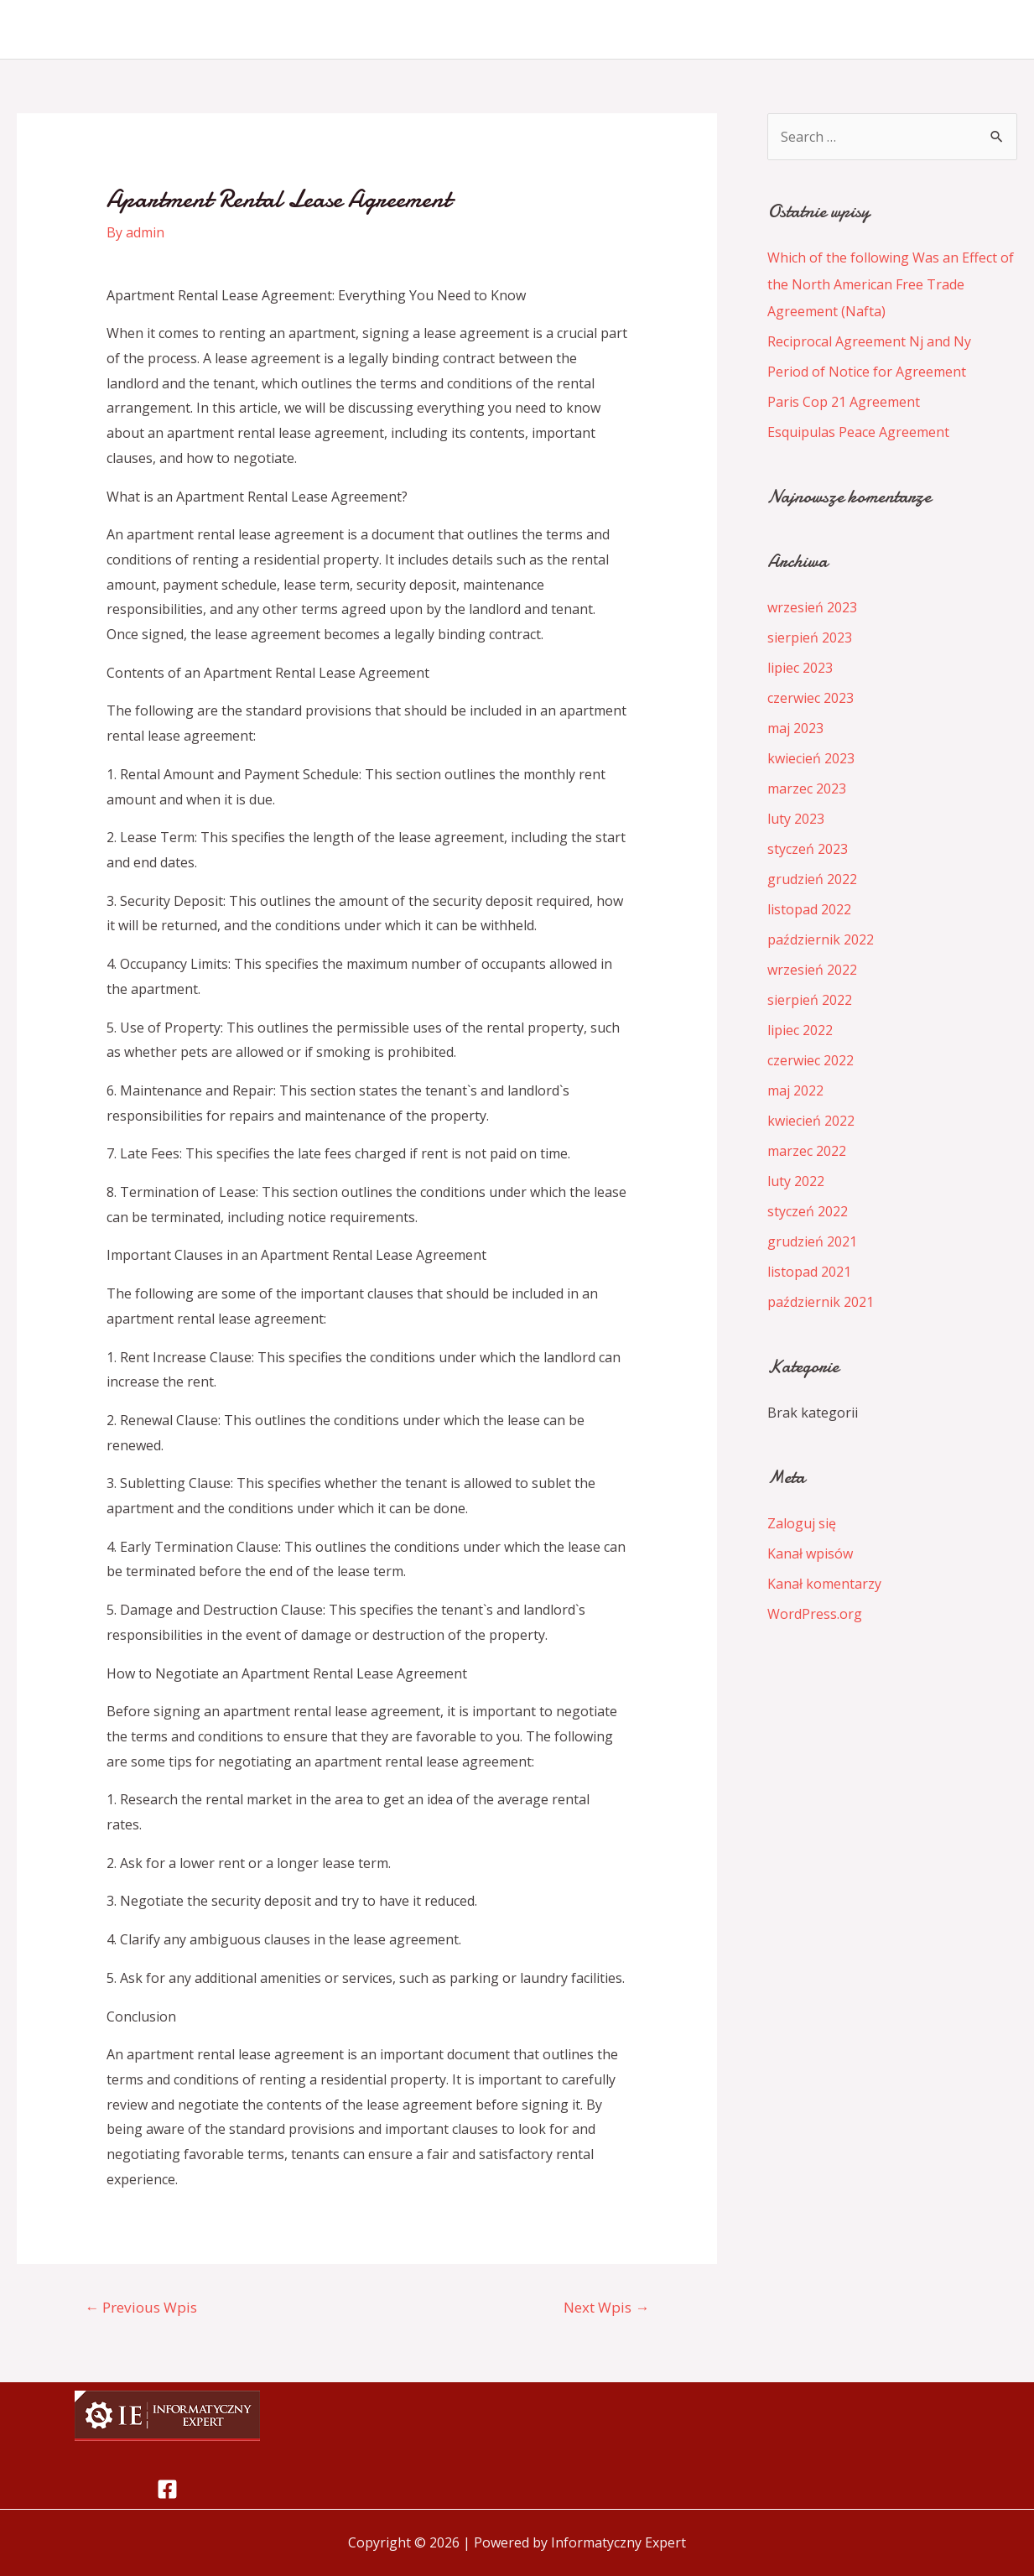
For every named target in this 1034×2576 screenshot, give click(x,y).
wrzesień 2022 (812, 969)
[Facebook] (167, 2489)
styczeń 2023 (807, 849)
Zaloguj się (801, 1523)
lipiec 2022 (800, 1030)
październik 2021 (820, 1302)
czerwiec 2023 (810, 698)
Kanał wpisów (810, 1553)
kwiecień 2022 (811, 1120)
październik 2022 (820, 939)
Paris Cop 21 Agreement (843, 402)
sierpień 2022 (809, 1000)
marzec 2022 (806, 1151)
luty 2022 (795, 1181)
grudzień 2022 (812, 879)
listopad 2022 (809, 909)
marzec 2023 (806, 788)
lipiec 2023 (800, 667)
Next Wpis (606, 2307)
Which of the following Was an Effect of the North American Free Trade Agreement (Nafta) (890, 284)
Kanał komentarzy (824, 1583)
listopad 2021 (809, 1271)
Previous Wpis (141, 2307)
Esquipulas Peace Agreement (858, 432)
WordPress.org (814, 1614)
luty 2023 (795, 818)
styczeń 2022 (807, 1211)
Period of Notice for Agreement (866, 371)
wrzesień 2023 (812, 607)
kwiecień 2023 (811, 758)
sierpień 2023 (809, 637)
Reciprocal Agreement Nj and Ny (869, 341)
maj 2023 (795, 728)
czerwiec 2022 (810, 1060)
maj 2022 (795, 1090)
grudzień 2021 (812, 1241)
